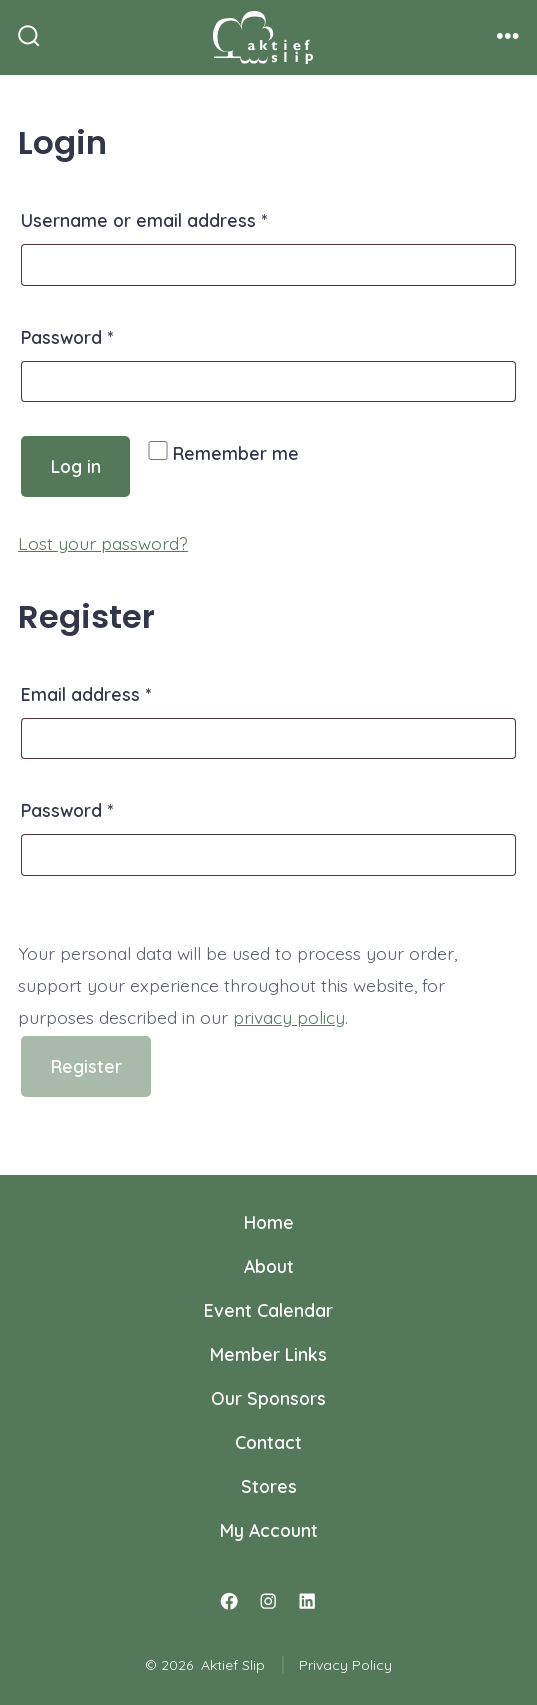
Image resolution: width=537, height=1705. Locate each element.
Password (104, 334)
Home (269, 1222)
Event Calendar (268, 1310)
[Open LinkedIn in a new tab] (307, 1602)
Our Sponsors (268, 1398)
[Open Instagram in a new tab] (269, 1602)
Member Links (268, 1354)
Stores (269, 1486)
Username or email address (181, 217)
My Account (269, 1530)
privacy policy (289, 1017)
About (269, 1266)
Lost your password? (103, 543)
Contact (268, 1442)
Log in (76, 466)
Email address (123, 691)
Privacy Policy (345, 1665)
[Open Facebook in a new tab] (230, 1602)
